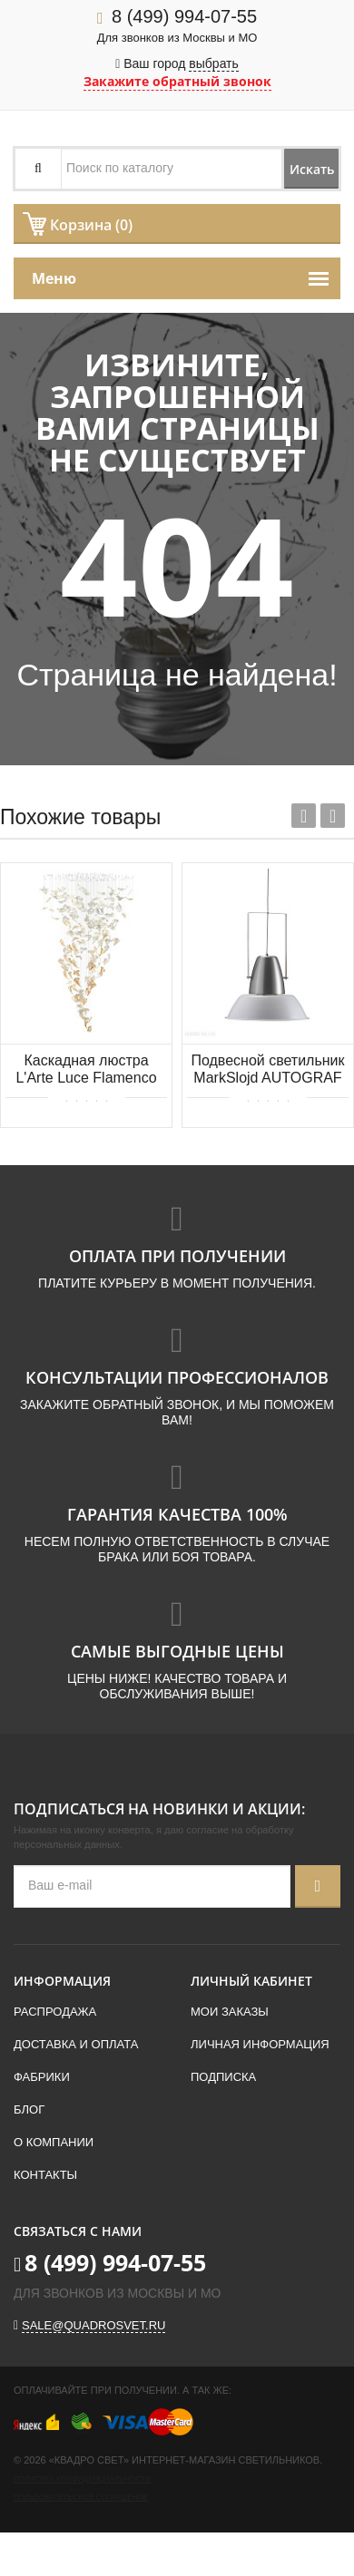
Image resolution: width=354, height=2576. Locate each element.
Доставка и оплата (76, 2044)
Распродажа (55, 2011)
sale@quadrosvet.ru (93, 2325)
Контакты (45, 2175)
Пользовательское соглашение (81, 2497)
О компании (53, 2142)
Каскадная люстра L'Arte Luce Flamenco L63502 (85, 1070)
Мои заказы (230, 2011)
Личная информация (260, 2044)
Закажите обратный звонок (177, 81)
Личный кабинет (251, 1980)
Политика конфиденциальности (82, 2479)
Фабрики (42, 2077)
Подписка (223, 2077)
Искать (312, 169)
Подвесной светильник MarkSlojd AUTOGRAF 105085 (267, 1070)
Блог (29, 2109)
